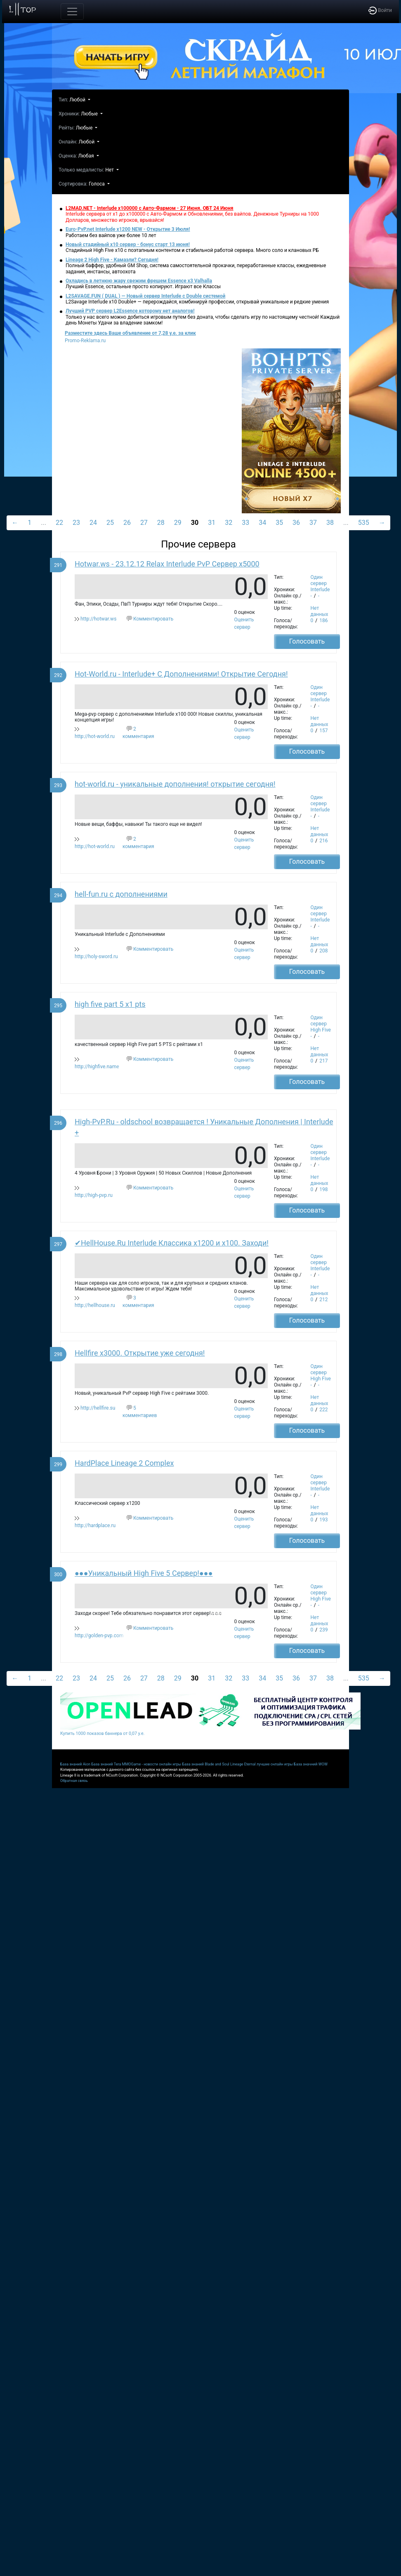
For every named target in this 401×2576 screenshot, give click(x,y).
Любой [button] (78, 100)
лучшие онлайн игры (275, 1764)
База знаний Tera (106, 1764)
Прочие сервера (198, 544)
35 (279, 522)
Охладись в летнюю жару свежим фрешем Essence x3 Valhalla (139, 281)
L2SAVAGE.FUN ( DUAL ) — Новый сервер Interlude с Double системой (145, 296)
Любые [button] (90, 114)
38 (330, 522)
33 (245, 522)
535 (363, 522)
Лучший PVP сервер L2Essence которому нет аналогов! (130, 311)
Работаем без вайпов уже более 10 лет (111, 235)
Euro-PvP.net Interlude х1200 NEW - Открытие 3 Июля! (128, 229)
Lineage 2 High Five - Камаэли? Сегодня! (112, 260)
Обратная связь (74, 1781)
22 (59, 522)
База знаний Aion (75, 1764)
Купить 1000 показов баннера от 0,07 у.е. (102, 1733)
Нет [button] (110, 170)
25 (110, 522)
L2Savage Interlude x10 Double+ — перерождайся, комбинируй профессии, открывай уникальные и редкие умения (197, 302)
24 (93, 522)
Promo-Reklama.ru (85, 340)
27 (144, 522)
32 (228, 522)
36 (296, 522)
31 (211, 522)
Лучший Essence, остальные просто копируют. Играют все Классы (143, 286)
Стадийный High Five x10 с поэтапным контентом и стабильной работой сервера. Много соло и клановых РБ (192, 250)
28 (161, 522)
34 (262, 522)
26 (127, 522)
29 (178, 522)
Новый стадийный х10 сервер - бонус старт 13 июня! (128, 244)
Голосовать (307, 641)
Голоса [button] (97, 184)
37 (313, 522)
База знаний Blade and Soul (205, 1764)
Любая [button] (86, 156)
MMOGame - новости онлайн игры (152, 1764)
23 (76, 522)
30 (194, 522)
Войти (380, 10)
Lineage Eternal (243, 1764)
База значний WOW (311, 1764)
